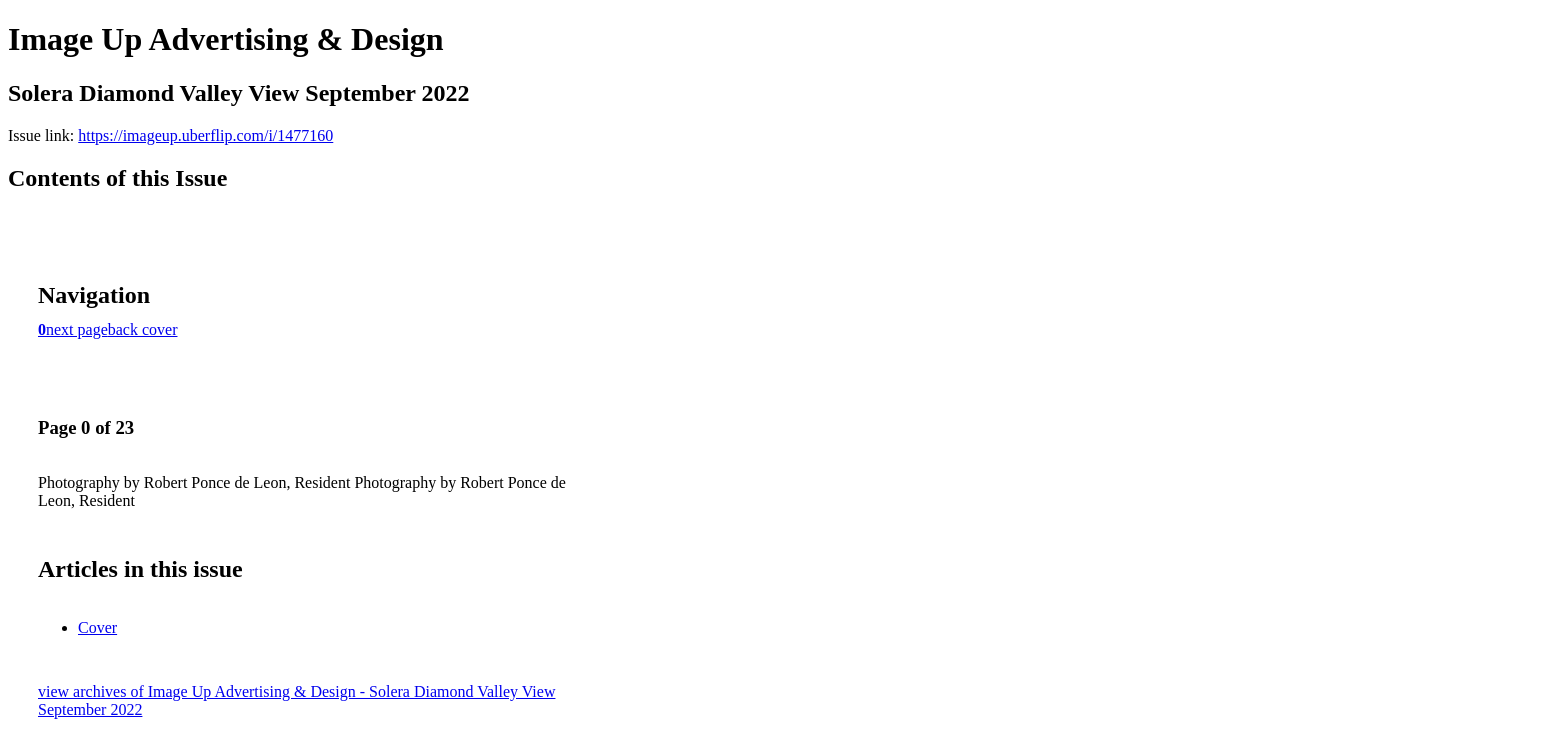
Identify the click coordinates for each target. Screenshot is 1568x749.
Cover (97, 627)
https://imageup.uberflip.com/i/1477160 (205, 135)
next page (77, 329)
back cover (143, 329)
